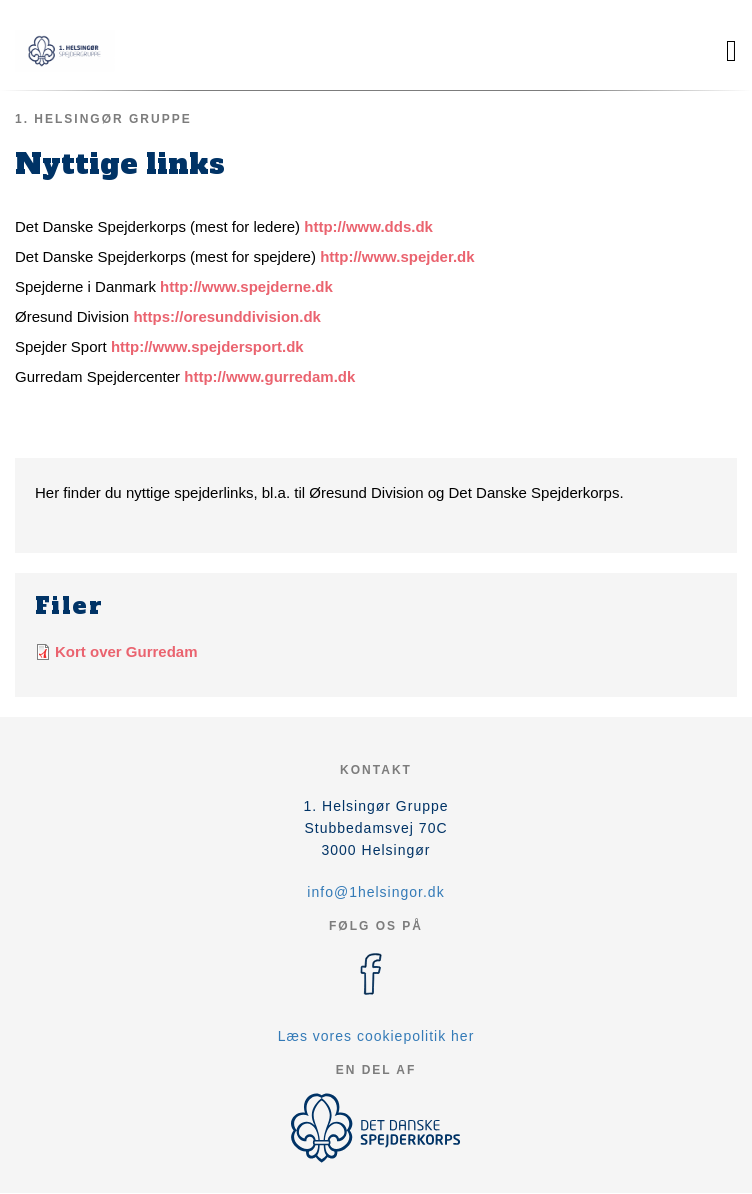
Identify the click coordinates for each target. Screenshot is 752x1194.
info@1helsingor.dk (375, 892)
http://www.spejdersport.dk (207, 346)
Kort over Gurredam (126, 651)
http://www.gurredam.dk (269, 376)
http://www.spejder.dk (397, 256)
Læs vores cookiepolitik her (376, 1036)
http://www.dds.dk (368, 226)
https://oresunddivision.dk (227, 316)
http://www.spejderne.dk (246, 286)
